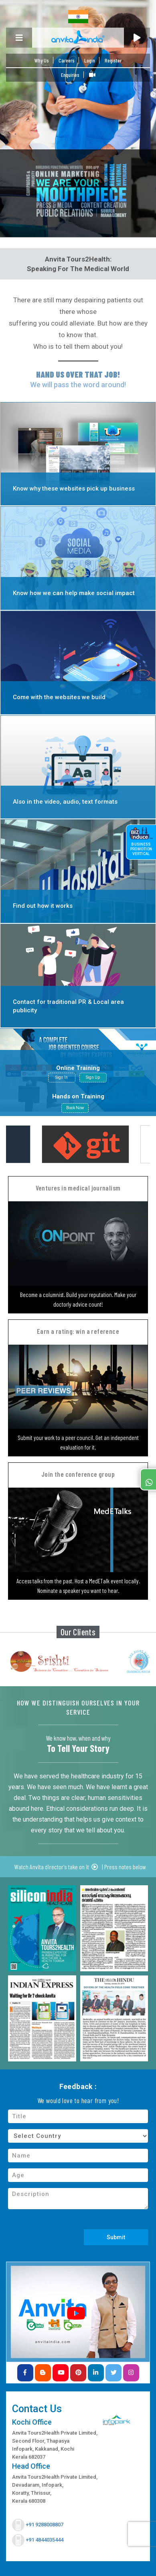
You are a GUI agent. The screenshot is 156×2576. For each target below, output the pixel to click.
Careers (67, 60)
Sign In (61, 1077)
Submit (116, 2237)
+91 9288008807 (43, 2525)
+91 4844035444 (43, 2540)
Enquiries (70, 74)
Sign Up (93, 1077)
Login (89, 60)
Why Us (41, 60)
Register (113, 60)
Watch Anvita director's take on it (56, 1866)
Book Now (75, 1108)
